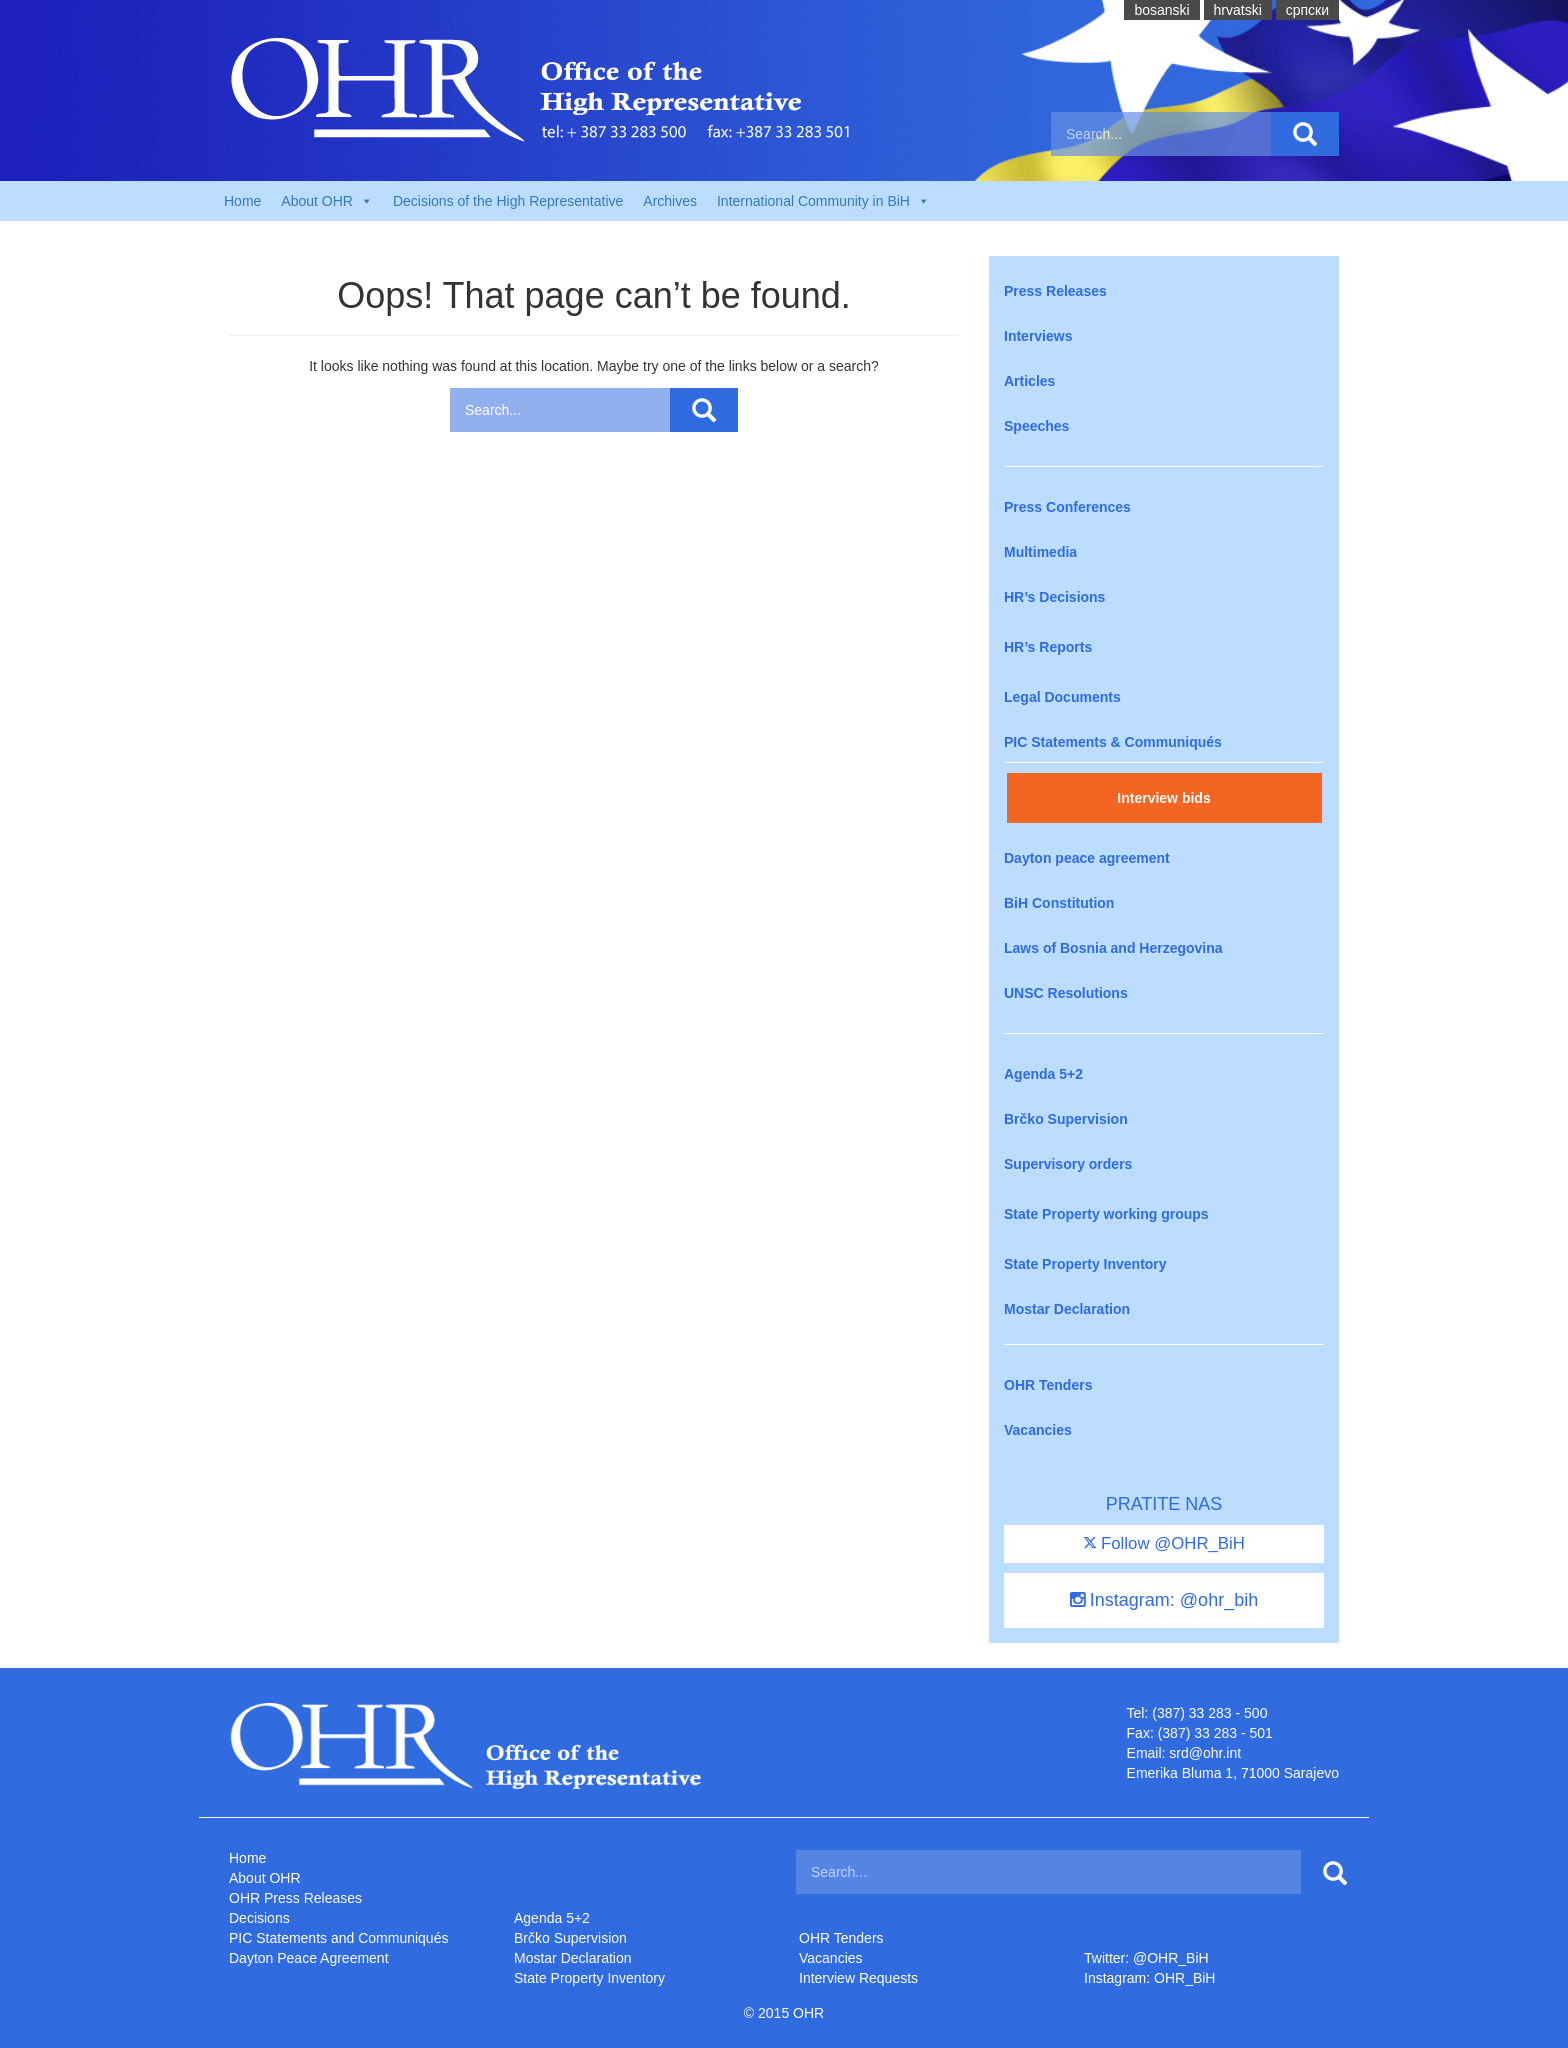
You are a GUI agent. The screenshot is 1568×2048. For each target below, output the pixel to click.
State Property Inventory (1085, 1264)
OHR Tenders (1048, 1385)
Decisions (259, 1918)
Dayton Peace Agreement (309, 1958)
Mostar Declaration (1067, 1309)
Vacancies (1038, 1430)
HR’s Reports (1048, 647)
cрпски (1307, 10)
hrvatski (1238, 10)
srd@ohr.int (1205, 1753)
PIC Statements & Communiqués (1113, 742)
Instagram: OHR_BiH (1149, 1978)
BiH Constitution (1059, 903)
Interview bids (1163, 798)
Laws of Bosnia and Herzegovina (1113, 948)
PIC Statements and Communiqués (338, 1938)
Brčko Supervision (1066, 1119)
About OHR (265, 1878)
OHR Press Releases (295, 1898)
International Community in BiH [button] (823, 201)
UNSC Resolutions (1066, 993)
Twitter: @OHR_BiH (1146, 1958)
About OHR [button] (327, 201)
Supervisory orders (1068, 1164)
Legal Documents (1062, 697)
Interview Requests (858, 1978)
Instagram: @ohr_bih (1164, 1600)
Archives (670, 201)
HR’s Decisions (1054, 597)
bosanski (1161, 10)
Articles (1029, 381)
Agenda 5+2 (1043, 1074)
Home (242, 201)
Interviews (1038, 336)
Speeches (1036, 426)
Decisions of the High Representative (508, 201)
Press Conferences (1067, 507)
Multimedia (1040, 552)
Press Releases (1055, 291)
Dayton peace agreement (1087, 858)
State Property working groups (1106, 1214)
